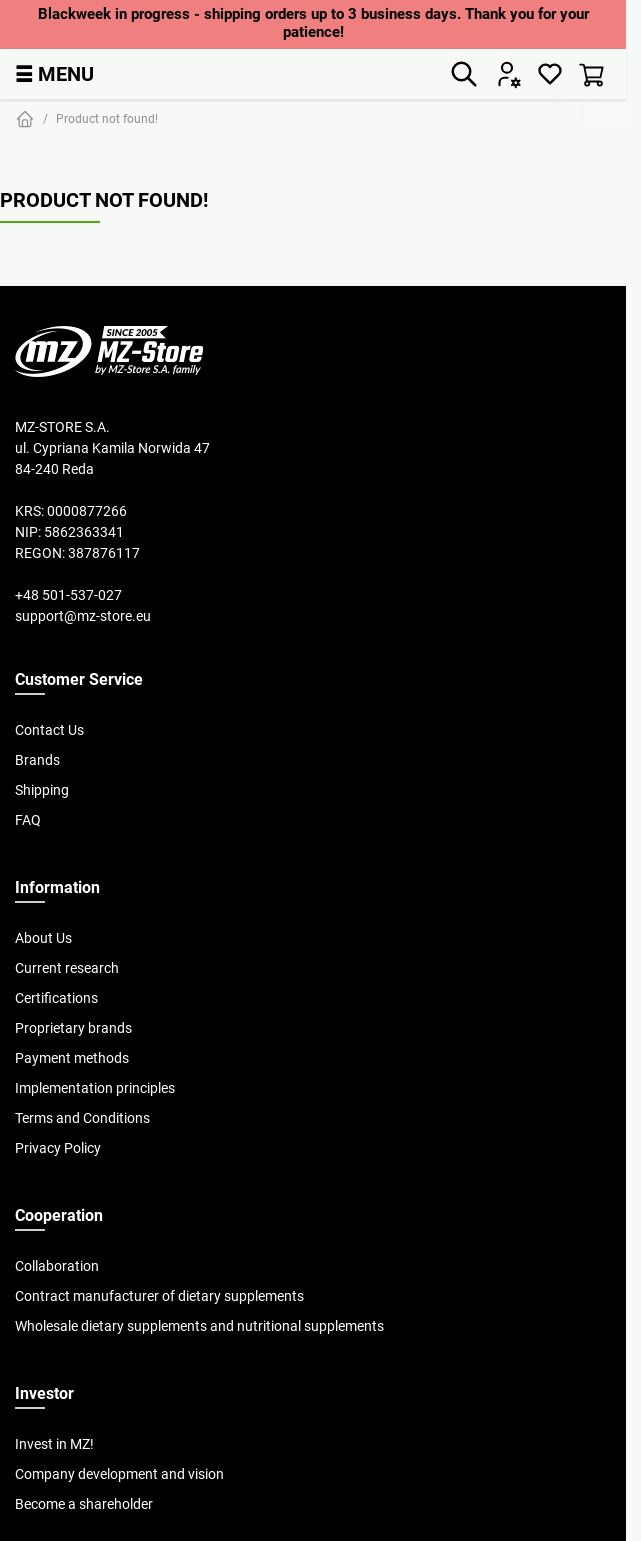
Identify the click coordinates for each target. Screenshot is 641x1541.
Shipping (42, 790)
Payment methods (72, 1058)
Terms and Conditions (82, 1118)
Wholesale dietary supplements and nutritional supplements (199, 1326)
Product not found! (107, 118)
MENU (54, 73)
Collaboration (57, 1266)
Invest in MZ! (54, 1444)
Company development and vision (119, 1474)
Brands (37, 760)
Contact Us (49, 730)
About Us (43, 938)
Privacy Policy (58, 1148)
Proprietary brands (73, 1028)
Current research (67, 968)
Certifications (56, 998)
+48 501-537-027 (68, 595)
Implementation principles (95, 1088)
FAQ (28, 820)
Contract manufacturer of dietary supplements (159, 1296)
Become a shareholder (84, 1504)
